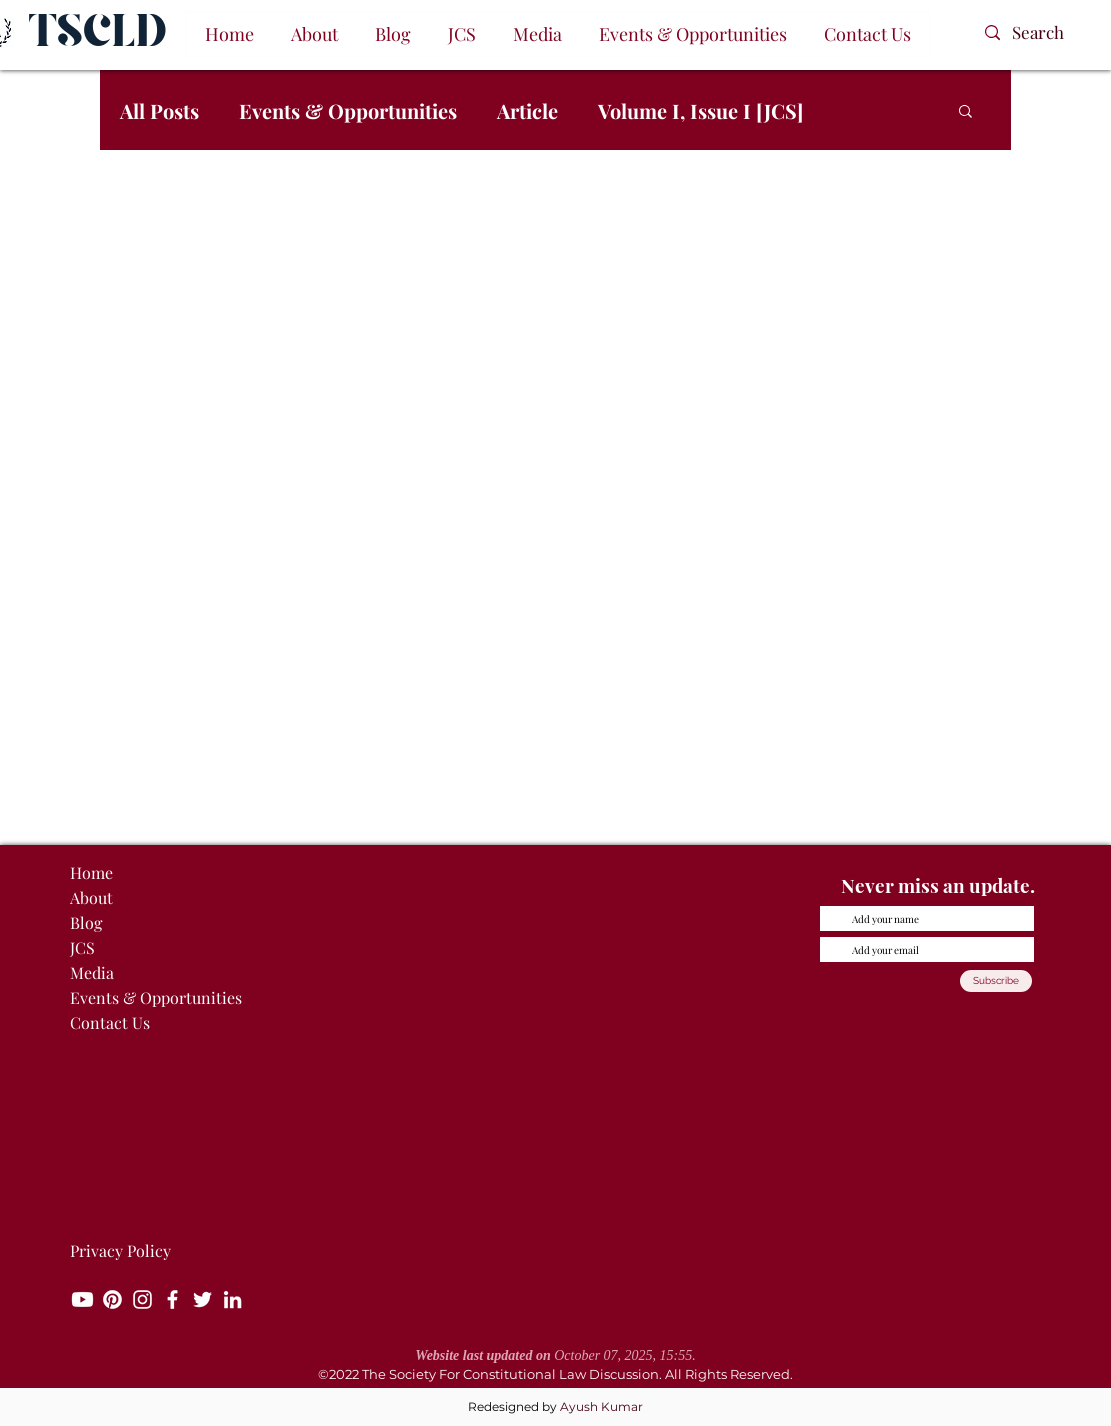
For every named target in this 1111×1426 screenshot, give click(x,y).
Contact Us (110, 1022)
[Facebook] (172, 1299)
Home (91, 872)
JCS (82, 947)
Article (527, 110)
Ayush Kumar (601, 1406)
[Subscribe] (996, 981)
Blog (86, 922)
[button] (315, 34)
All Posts (159, 110)
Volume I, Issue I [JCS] (700, 110)
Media (92, 972)
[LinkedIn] (232, 1299)
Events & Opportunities (348, 110)
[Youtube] (82, 1299)
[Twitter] (202, 1299)
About (91, 897)
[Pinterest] (112, 1299)
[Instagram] (142, 1299)
